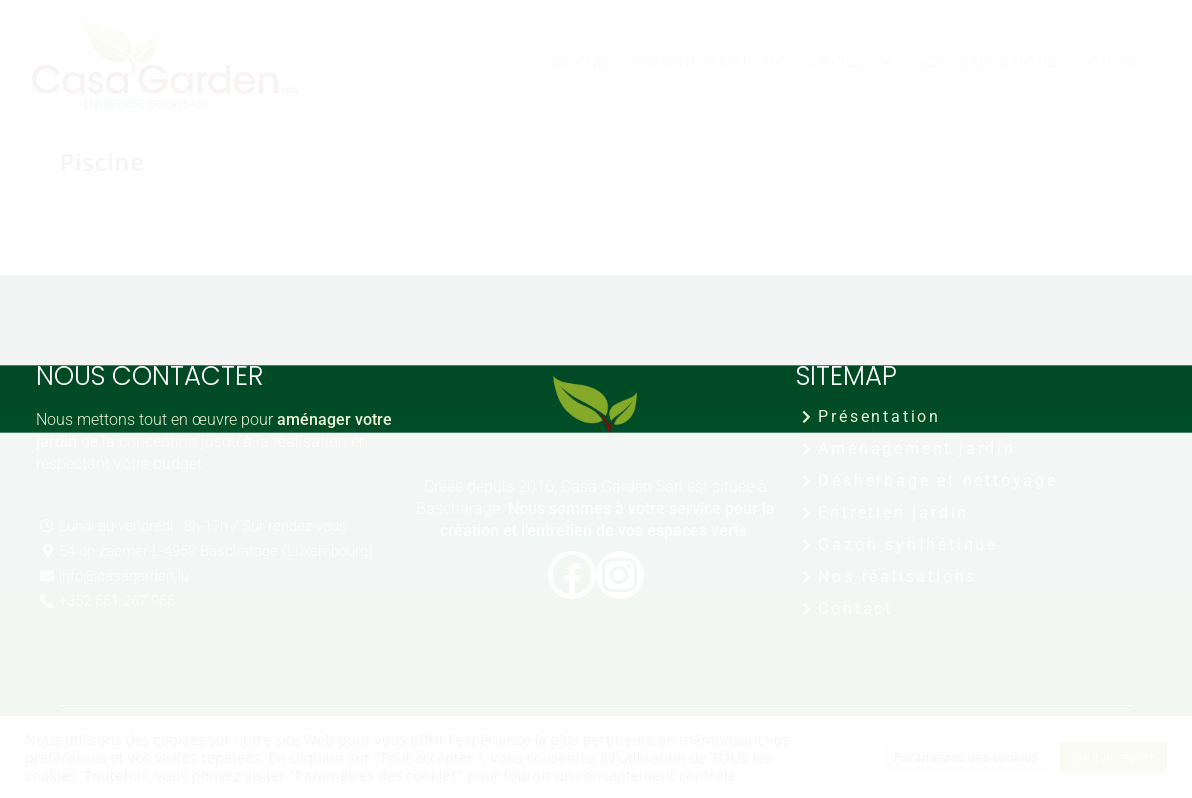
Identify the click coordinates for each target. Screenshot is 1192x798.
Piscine (102, 161)
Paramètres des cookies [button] (966, 757)
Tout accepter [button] (1113, 757)
